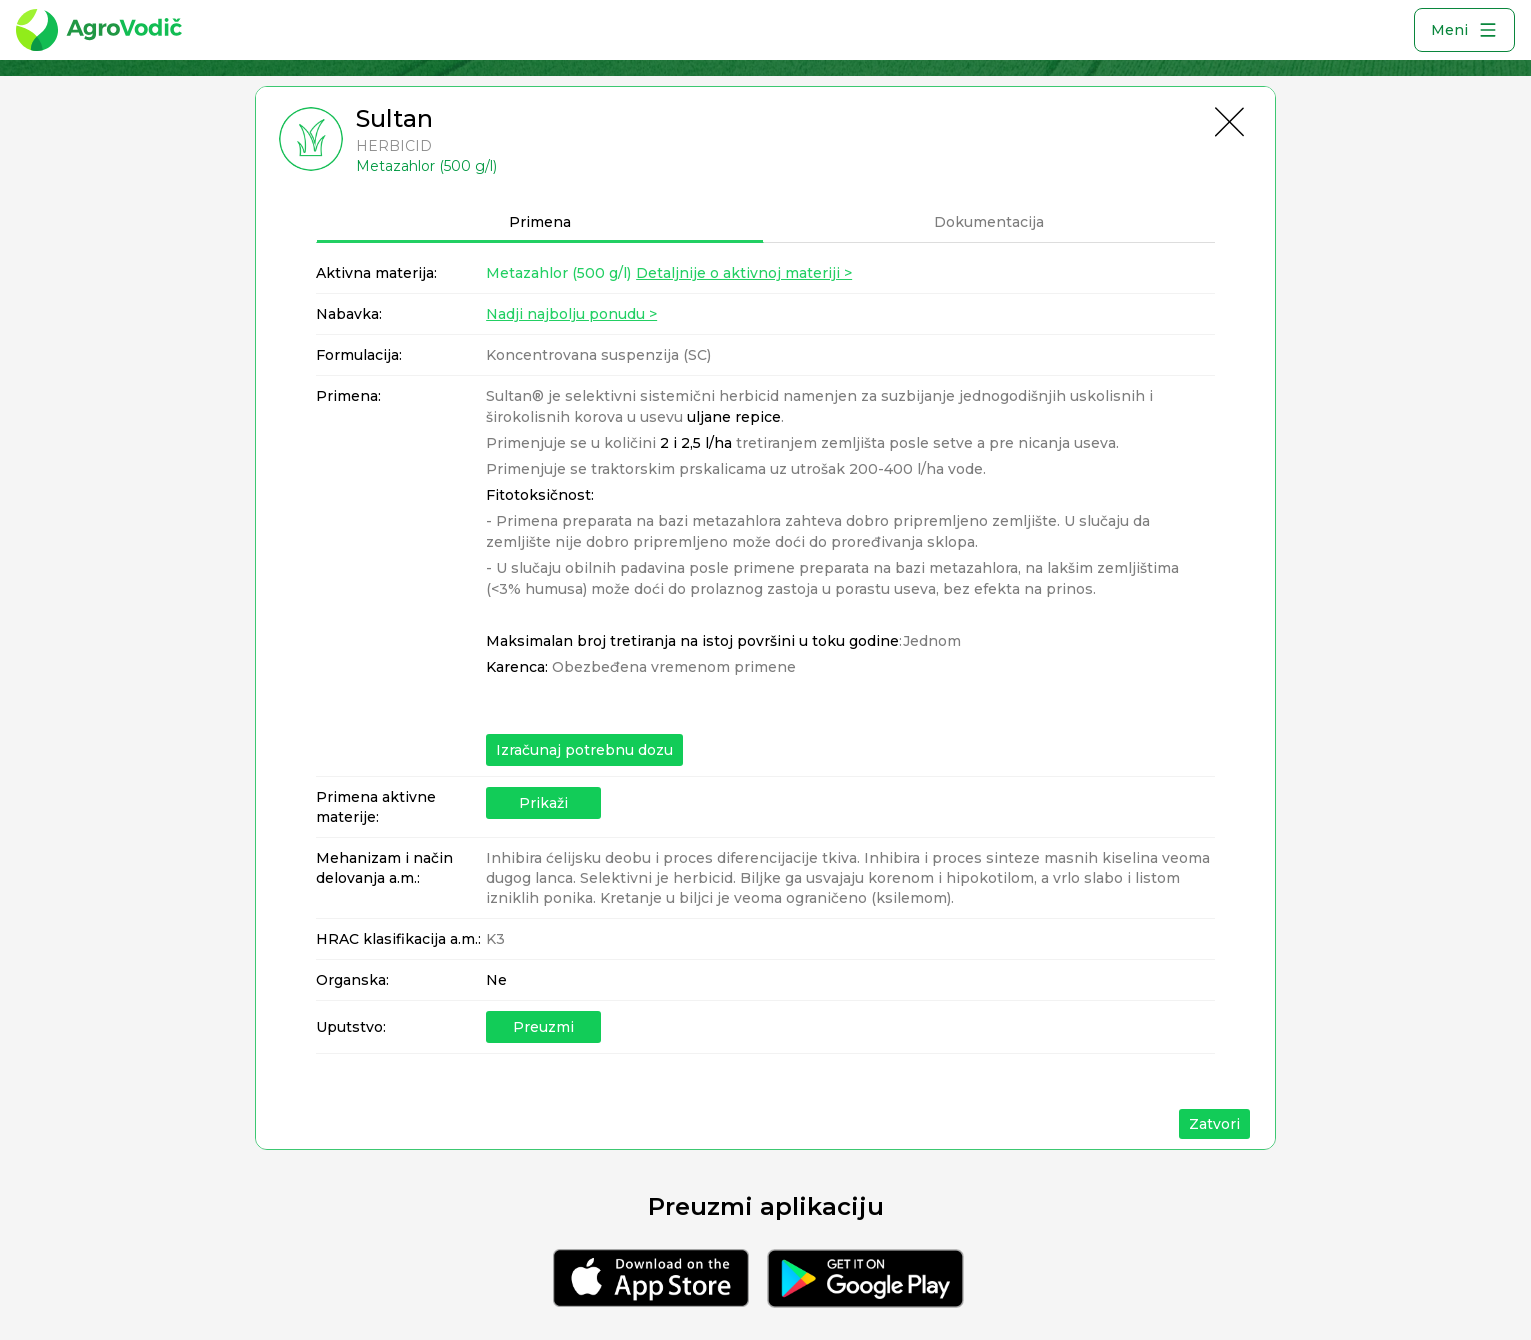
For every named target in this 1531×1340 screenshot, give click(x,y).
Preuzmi (543, 1027)
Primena (540, 222)
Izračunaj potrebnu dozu (584, 750)
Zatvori (1214, 1124)
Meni (1464, 30)
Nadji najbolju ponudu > (571, 314)
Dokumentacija (989, 222)
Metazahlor (558, 273)
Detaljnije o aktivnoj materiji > (744, 273)
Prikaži (543, 803)
